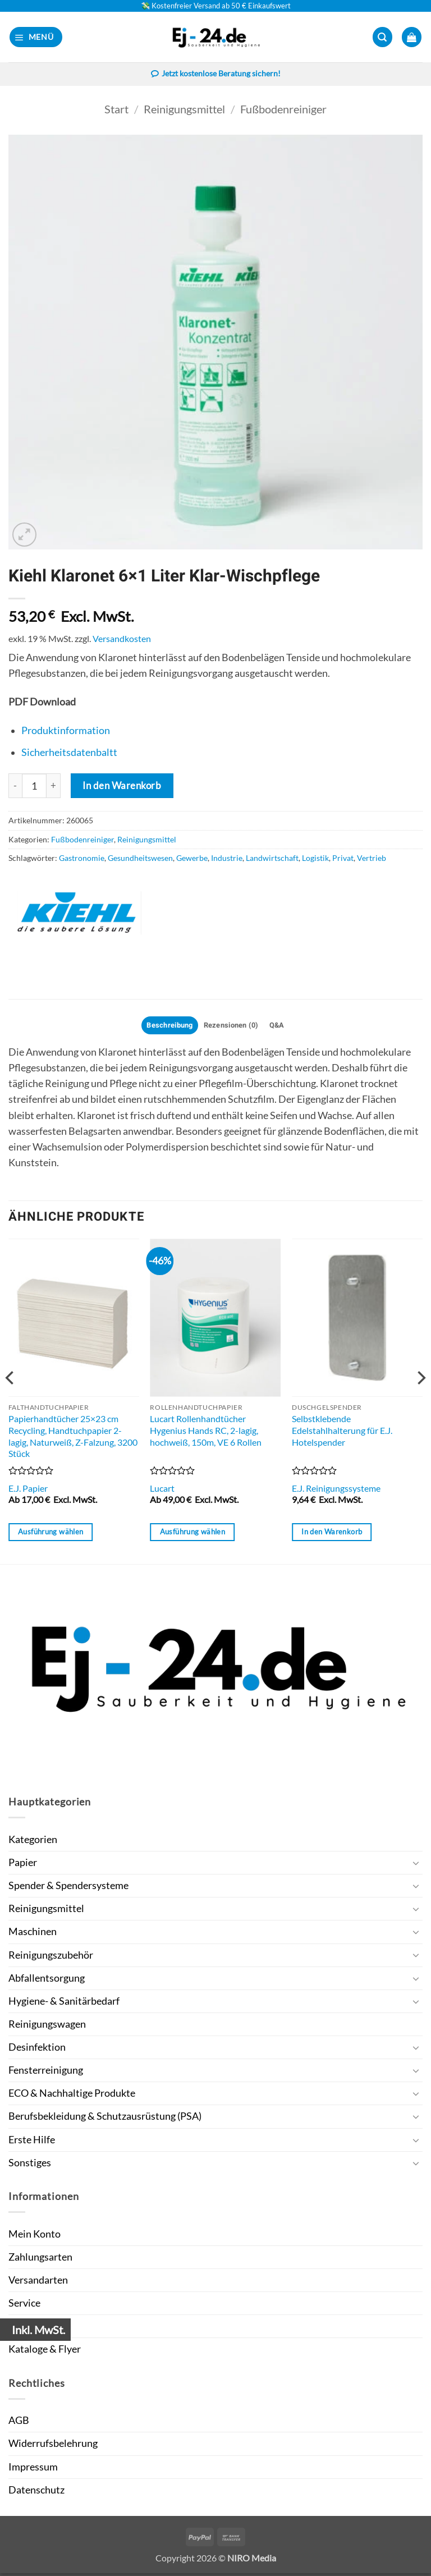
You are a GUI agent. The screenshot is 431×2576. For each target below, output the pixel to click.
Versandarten (38, 2283)
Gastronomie (81, 859)
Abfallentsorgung (46, 1981)
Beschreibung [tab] (164, 1028)
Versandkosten (122, 639)
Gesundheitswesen (140, 859)
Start (116, 110)
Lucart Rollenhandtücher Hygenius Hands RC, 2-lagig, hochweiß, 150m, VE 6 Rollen (206, 1433)
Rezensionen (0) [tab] (232, 1028)
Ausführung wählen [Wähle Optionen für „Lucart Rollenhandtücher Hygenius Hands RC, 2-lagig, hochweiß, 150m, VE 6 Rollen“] (192, 1534)
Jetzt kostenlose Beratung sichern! (215, 75)
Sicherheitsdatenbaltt (69, 753)
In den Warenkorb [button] (331, 1534)
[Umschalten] (416, 1865)
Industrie (226, 859)
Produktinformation (65, 732)
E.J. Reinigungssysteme (336, 1491)
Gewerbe (192, 859)
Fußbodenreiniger (283, 110)
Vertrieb (371, 859)
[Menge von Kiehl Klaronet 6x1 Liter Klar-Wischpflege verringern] (15, 786)
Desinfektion (37, 2050)
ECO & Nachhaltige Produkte (71, 2096)
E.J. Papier (28, 1491)
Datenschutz (36, 2493)
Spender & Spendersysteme (68, 1888)
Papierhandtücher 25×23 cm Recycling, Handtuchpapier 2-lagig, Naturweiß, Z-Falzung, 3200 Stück (72, 1439)
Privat (343, 859)
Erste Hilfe (31, 2142)
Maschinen (32, 1935)
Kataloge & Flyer (44, 2352)
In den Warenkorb (121, 786)
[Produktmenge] (34, 786)
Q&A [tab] (283, 1028)
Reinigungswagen (47, 2027)
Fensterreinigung (45, 2073)
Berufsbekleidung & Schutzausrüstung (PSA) (104, 2119)
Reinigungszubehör (50, 1958)
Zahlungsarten (40, 2260)
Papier (22, 1865)
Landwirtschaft (272, 859)
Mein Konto (34, 2237)
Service (24, 2306)
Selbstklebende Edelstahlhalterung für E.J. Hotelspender (342, 1433)
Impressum (33, 2470)
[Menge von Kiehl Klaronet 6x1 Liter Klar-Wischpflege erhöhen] (54, 786)
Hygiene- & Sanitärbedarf (64, 2004)
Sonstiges (29, 2165)
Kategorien (32, 1842)
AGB (18, 2424)
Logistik (315, 859)
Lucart (162, 1491)
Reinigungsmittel (184, 110)
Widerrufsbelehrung (53, 2447)
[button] (36, 37)
